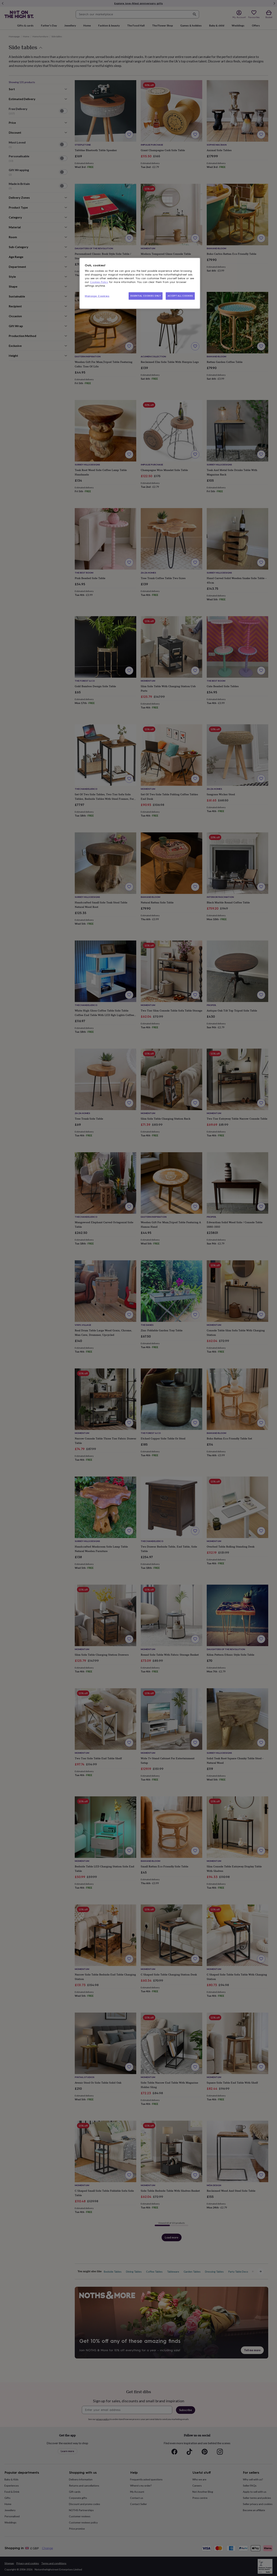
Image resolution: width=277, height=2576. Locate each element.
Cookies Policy (99, 282)
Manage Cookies (97, 296)
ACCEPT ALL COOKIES (180, 295)
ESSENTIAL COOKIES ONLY (145, 295)
